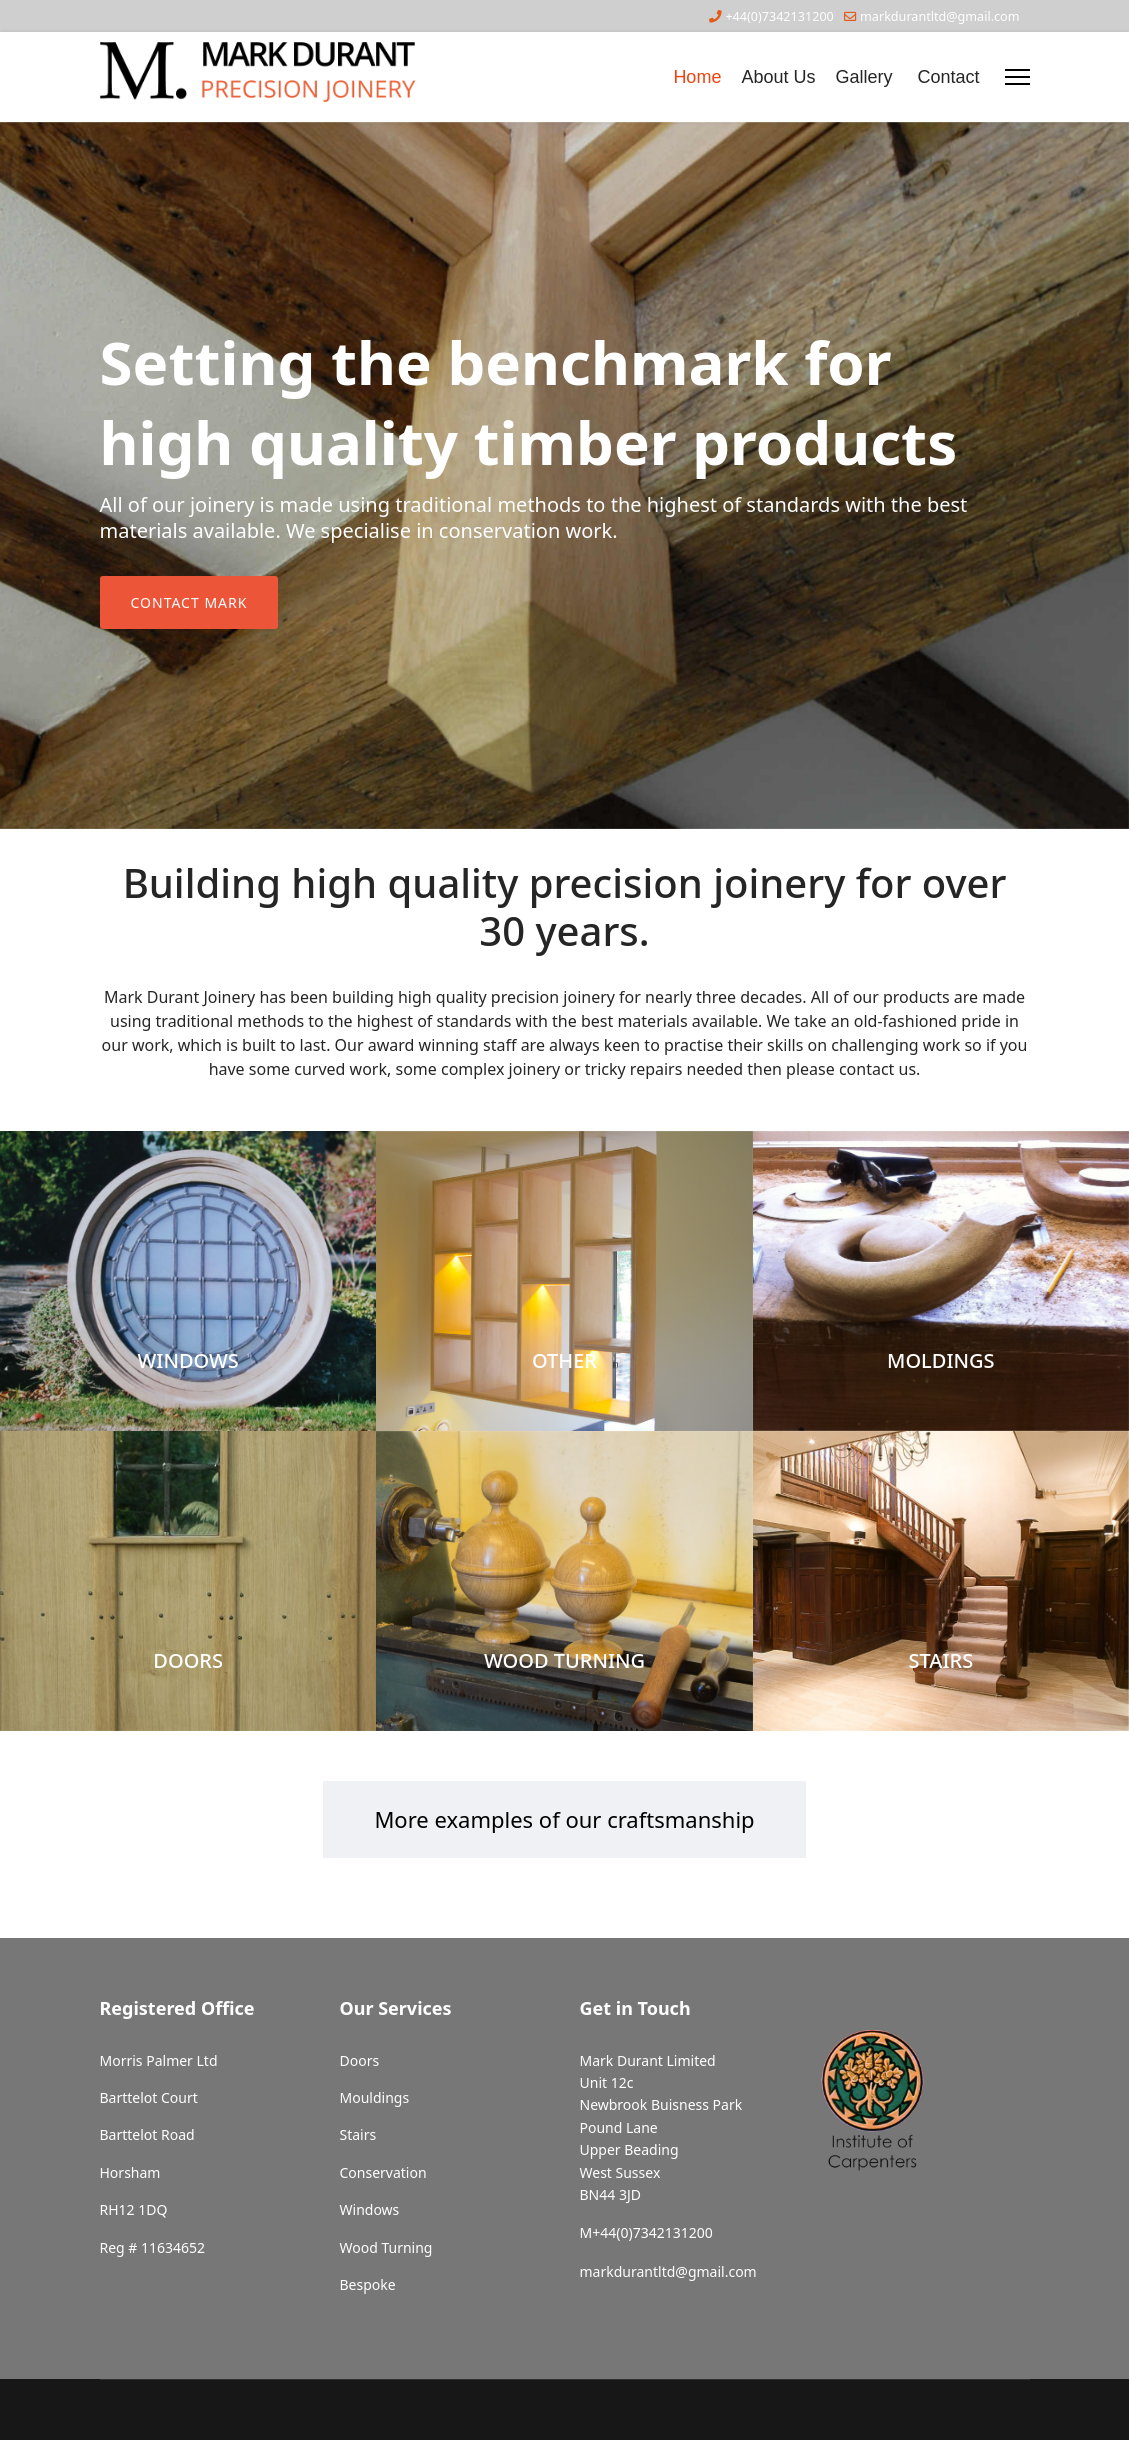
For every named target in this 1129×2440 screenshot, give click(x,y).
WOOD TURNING (564, 1660)
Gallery (863, 77)
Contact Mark (189, 602)
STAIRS (940, 1660)
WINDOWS (187, 1360)
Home (697, 77)
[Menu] (1017, 77)
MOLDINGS (940, 1360)
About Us (778, 77)
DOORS (188, 1660)
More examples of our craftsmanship (564, 1819)
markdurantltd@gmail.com (939, 16)
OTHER (564, 1360)
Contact (948, 77)
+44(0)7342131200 (779, 16)
